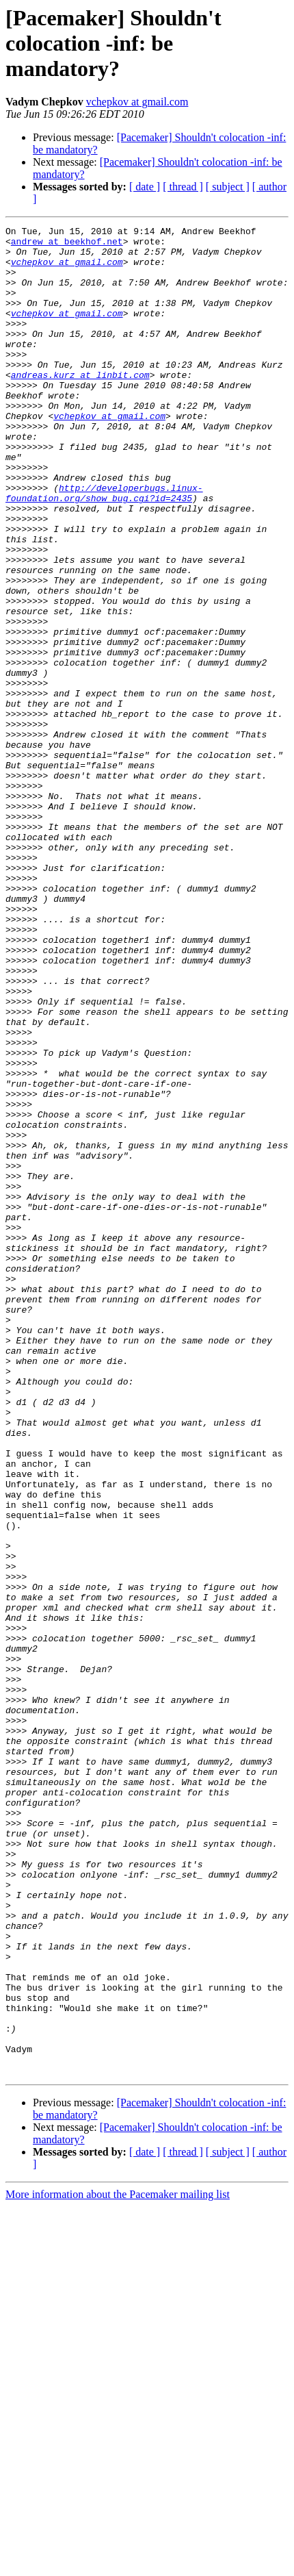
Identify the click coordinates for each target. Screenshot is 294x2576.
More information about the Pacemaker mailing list (117, 2564)
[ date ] (144, 186)
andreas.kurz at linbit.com (80, 405)
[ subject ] (228, 186)
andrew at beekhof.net (67, 245)
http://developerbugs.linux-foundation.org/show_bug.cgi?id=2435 (104, 547)
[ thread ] (183, 186)
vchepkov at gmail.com (137, 102)
